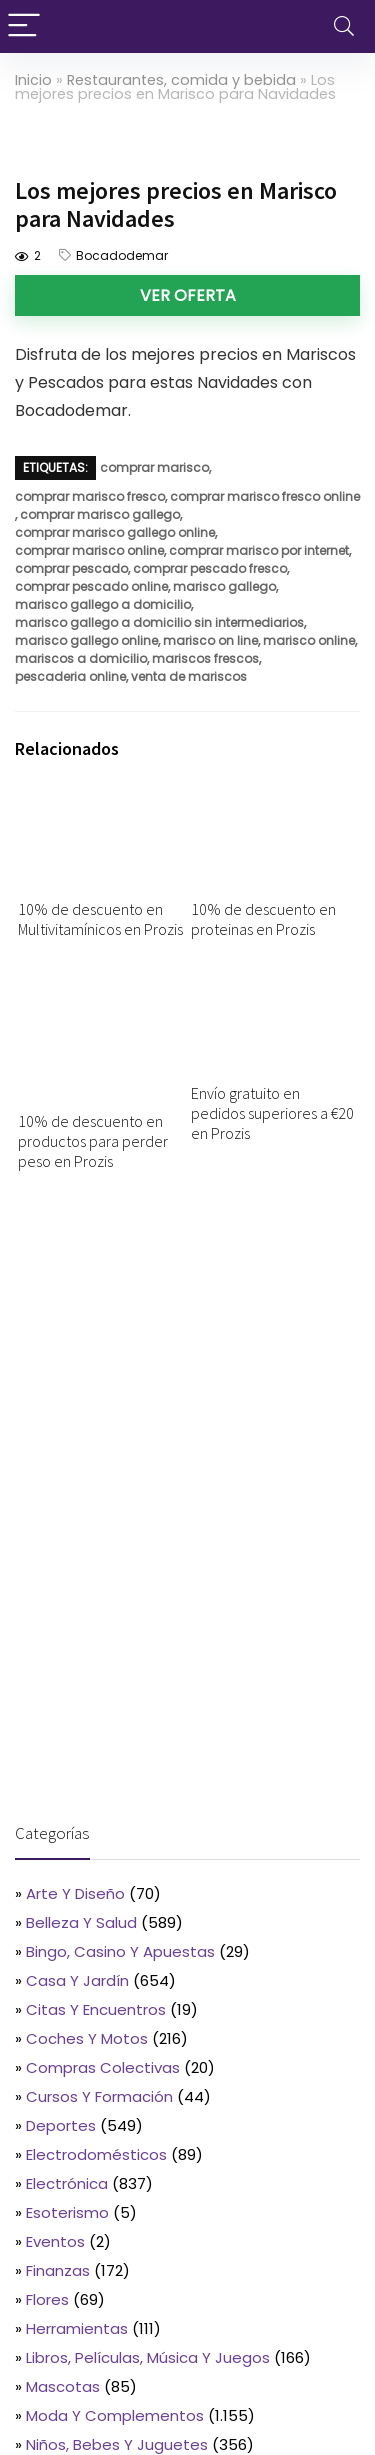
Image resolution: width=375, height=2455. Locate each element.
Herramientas (77, 2328)
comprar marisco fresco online (265, 496)
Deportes (61, 2125)
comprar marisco (154, 467)
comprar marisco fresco (90, 496)
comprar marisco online (89, 550)
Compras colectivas (103, 2067)
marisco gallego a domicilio (103, 604)
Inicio (33, 80)
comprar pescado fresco (210, 568)
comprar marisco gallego (100, 514)
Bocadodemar (122, 255)
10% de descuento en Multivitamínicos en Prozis (100, 919)
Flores (47, 2299)
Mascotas (63, 2386)
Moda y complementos (115, 2415)
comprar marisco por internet (259, 550)
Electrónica (67, 2183)
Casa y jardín (77, 1980)
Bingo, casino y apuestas (120, 1951)
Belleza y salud (81, 1922)
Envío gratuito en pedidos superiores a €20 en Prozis (272, 1113)
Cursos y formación (99, 2096)
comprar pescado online (91, 586)
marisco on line (210, 640)
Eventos (55, 2241)
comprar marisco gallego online (115, 532)
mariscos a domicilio (81, 658)
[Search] (344, 26)
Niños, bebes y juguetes (117, 2444)
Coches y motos (87, 2038)
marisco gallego (224, 586)
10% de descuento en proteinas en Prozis (263, 919)
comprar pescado (71, 568)
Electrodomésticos (96, 2154)
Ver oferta (188, 295)
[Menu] (24, 26)
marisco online (309, 640)
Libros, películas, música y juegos (148, 2357)
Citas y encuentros (96, 2009)
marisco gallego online (86, 640)
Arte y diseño (75, 1893)
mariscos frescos (205, 658)
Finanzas (58, 2270)
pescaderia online (70, 676)
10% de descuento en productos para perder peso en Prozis (93, 1141)
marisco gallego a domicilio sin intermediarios (159, 622)
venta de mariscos (189, 676)
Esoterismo (67, 2212)
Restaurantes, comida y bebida (181, 80)
